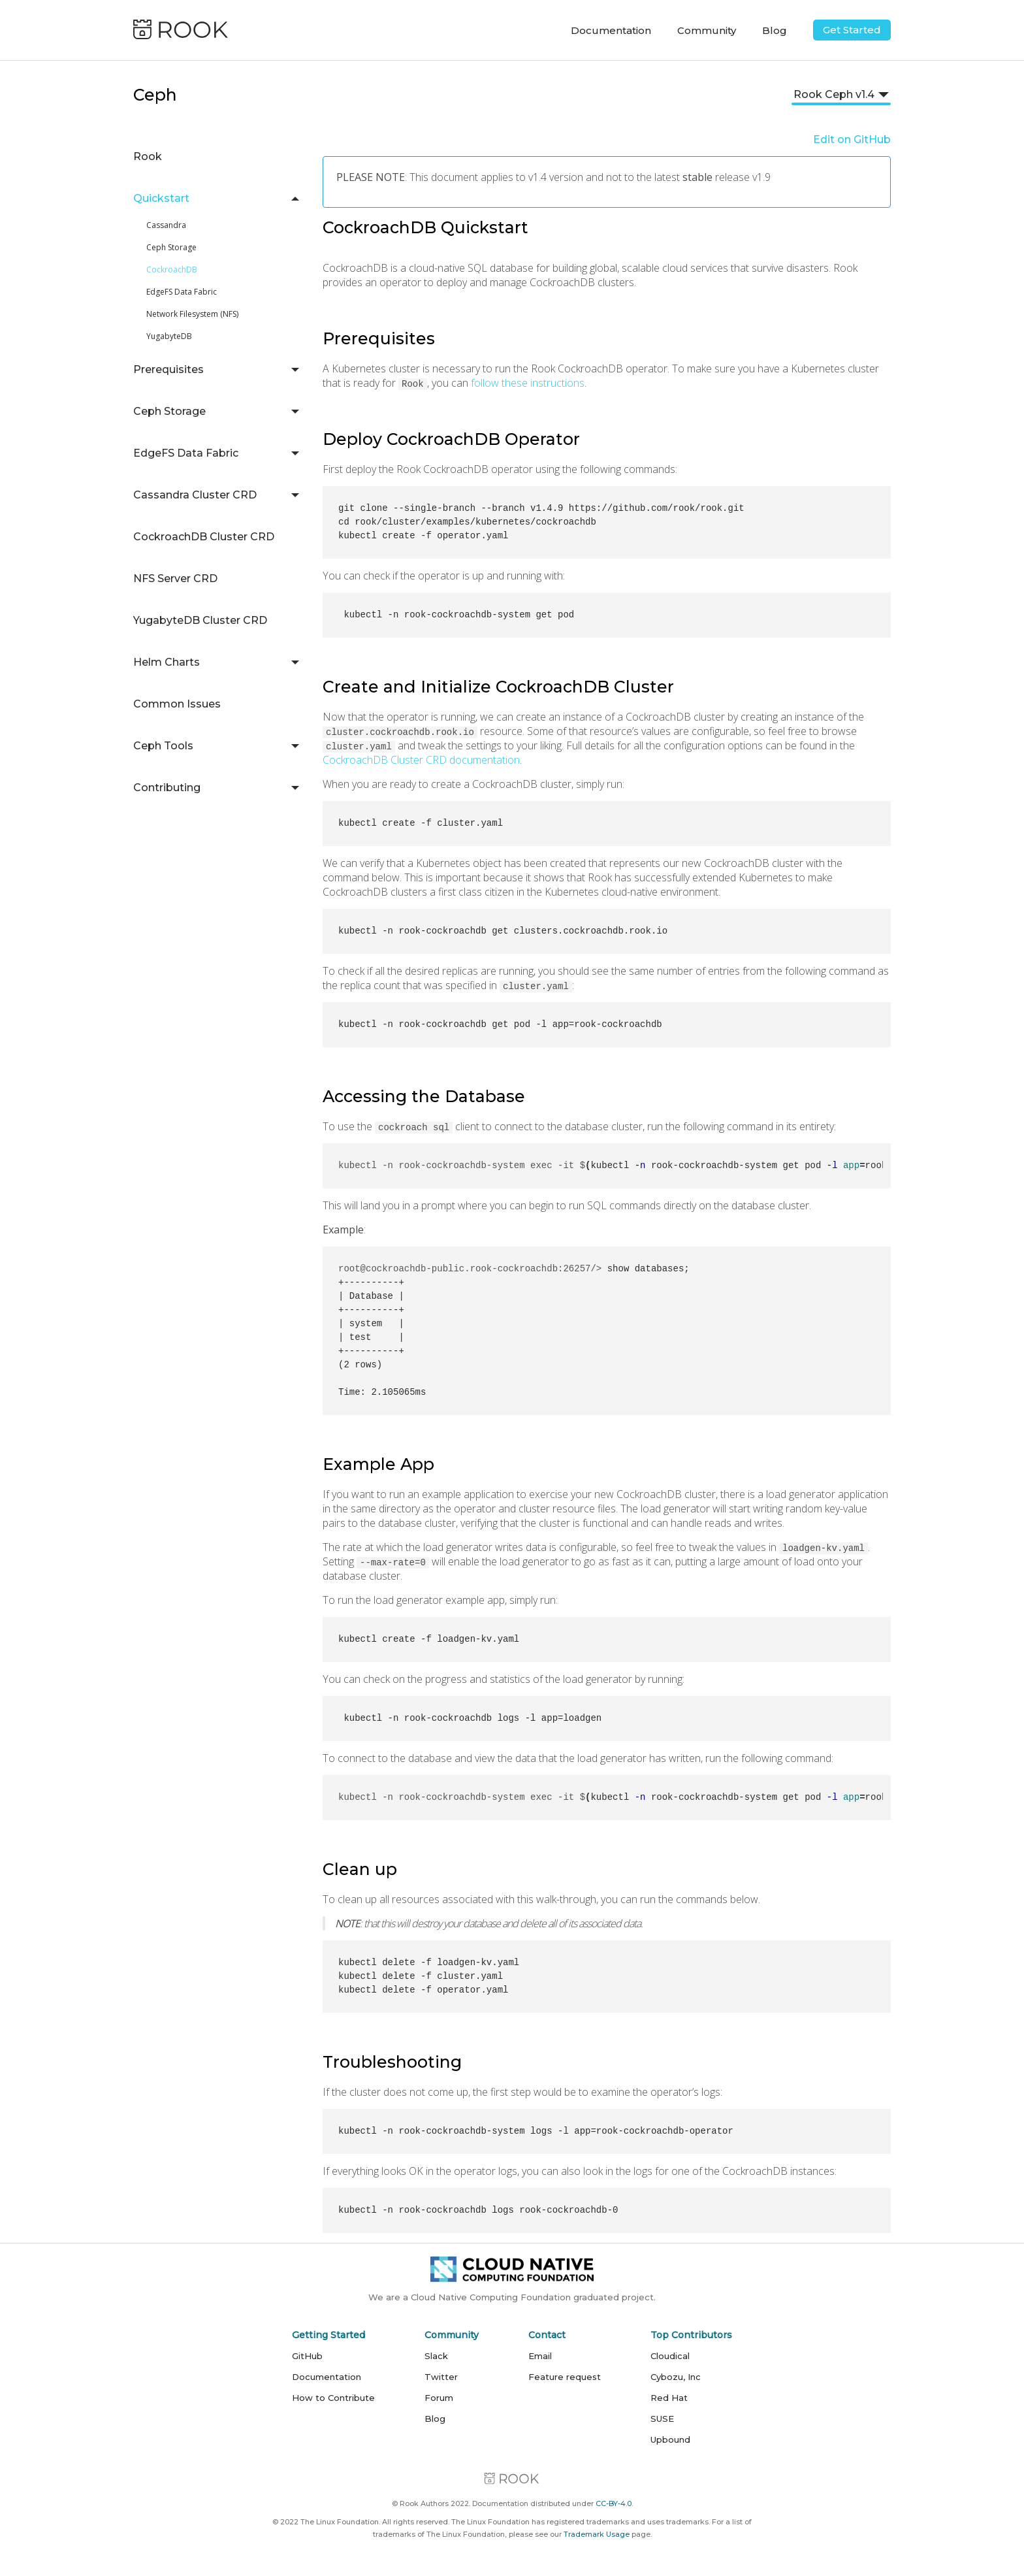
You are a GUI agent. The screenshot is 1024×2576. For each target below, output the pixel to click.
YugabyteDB (169, 336)
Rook (147, 156)
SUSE (662, 2418)
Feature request (564, 2377)
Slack (436, 2356)
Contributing (166, 787)
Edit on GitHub (852, 139)
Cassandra (166, 225)
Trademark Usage (597, 2534)
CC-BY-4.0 (614, 2503)
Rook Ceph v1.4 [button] (833, 94)
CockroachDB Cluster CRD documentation (421, 760)
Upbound (670, 2439)
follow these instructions (527, 383)
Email (540, 2356)
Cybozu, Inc (675, 2377)
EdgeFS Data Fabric (181, 291)
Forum (438, 2397)
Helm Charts (166, 662)
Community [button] (706, 30)
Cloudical (670, 2356)
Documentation (326, 2377)
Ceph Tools (163, 746)
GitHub (307, 2356)
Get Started (852, 30)
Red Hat (669, 2397)
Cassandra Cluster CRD (195, 495)
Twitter (441, 2377)
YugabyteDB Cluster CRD (200, 620)
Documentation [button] (611, 30)
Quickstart (161, 198)
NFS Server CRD (175, 578)
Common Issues (177, 704)
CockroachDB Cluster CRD (203, 536)
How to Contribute (333, 2397)
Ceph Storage (171, 247)
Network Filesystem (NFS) (192, 313)
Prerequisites (168, 369)
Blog (774, 30)
